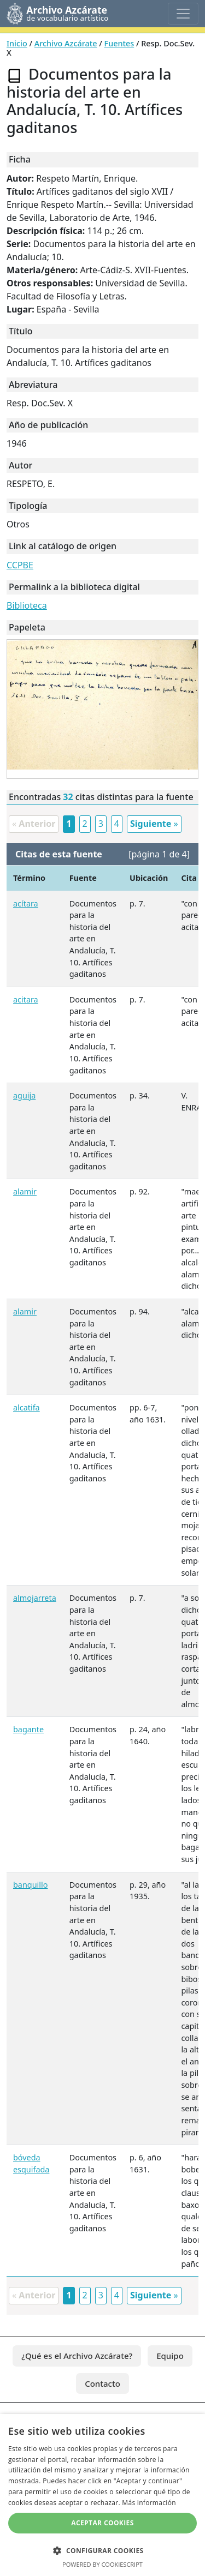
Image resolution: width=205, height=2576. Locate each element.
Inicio (17, 43)
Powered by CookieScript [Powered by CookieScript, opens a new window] (102, 2564)
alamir (25, 1191)
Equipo (170, 2355)
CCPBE (20, 565)
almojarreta (34, 1598)
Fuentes (119, 43)
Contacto (102, 2383)
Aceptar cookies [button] (102, 2522)
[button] (102, 2550)
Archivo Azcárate (65, 43)
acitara (25, 999)
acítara (25, 903)
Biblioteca (27, 605)
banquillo (30, 1885)
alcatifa (26, 1407)
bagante (28, 1729)
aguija (24, 1095)
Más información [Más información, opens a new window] (148, 2502)
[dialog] (102, 2495)
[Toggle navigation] (183, 14)
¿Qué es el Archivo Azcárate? (76, 2355)
